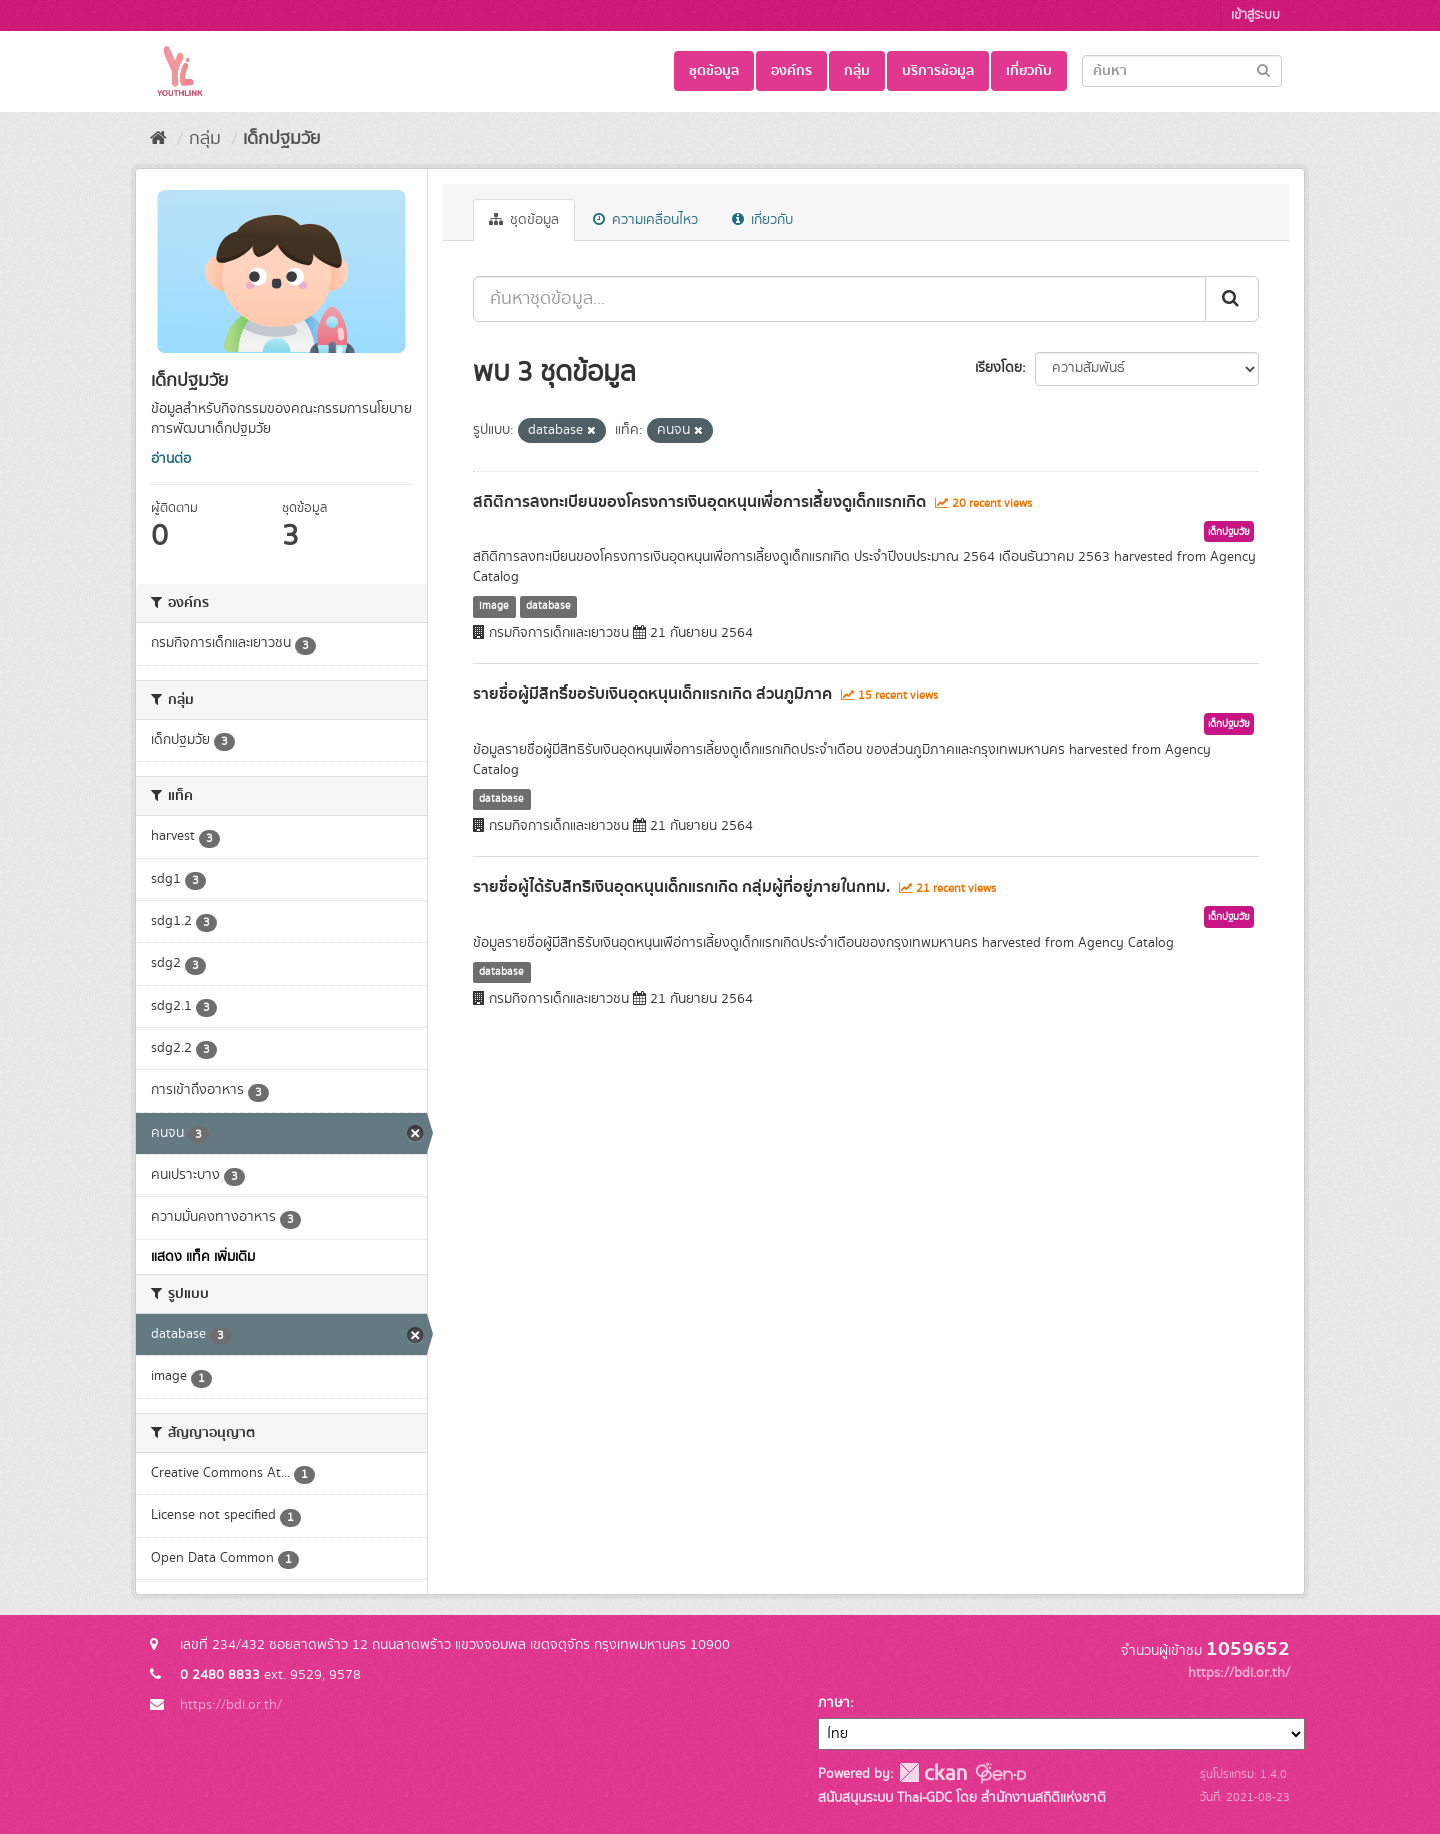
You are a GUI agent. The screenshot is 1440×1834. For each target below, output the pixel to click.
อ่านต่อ (171, 459)
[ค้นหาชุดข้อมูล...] (839, 299)
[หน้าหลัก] (158, 139)
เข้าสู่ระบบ (1255, 15)
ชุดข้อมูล (714, 71)
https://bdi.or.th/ (231, 1705)
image (494, 606)
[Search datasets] (1182, 71)
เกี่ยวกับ (1029, 71)
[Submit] (1263, 69)
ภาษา (834, 1703)
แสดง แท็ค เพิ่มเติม (203, 1257)
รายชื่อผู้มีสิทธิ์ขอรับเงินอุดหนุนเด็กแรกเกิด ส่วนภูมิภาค (652, 694)
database (548, 606)
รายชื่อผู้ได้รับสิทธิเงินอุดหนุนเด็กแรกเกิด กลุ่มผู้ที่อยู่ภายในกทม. (681, 887)
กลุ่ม (857, 71)
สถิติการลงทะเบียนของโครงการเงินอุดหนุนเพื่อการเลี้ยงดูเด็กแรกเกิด (699, 502)
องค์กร (791, 71)
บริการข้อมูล (938, 71)
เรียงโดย (998, 368)
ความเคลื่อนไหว (645, 220)
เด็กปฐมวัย (281, 139)
